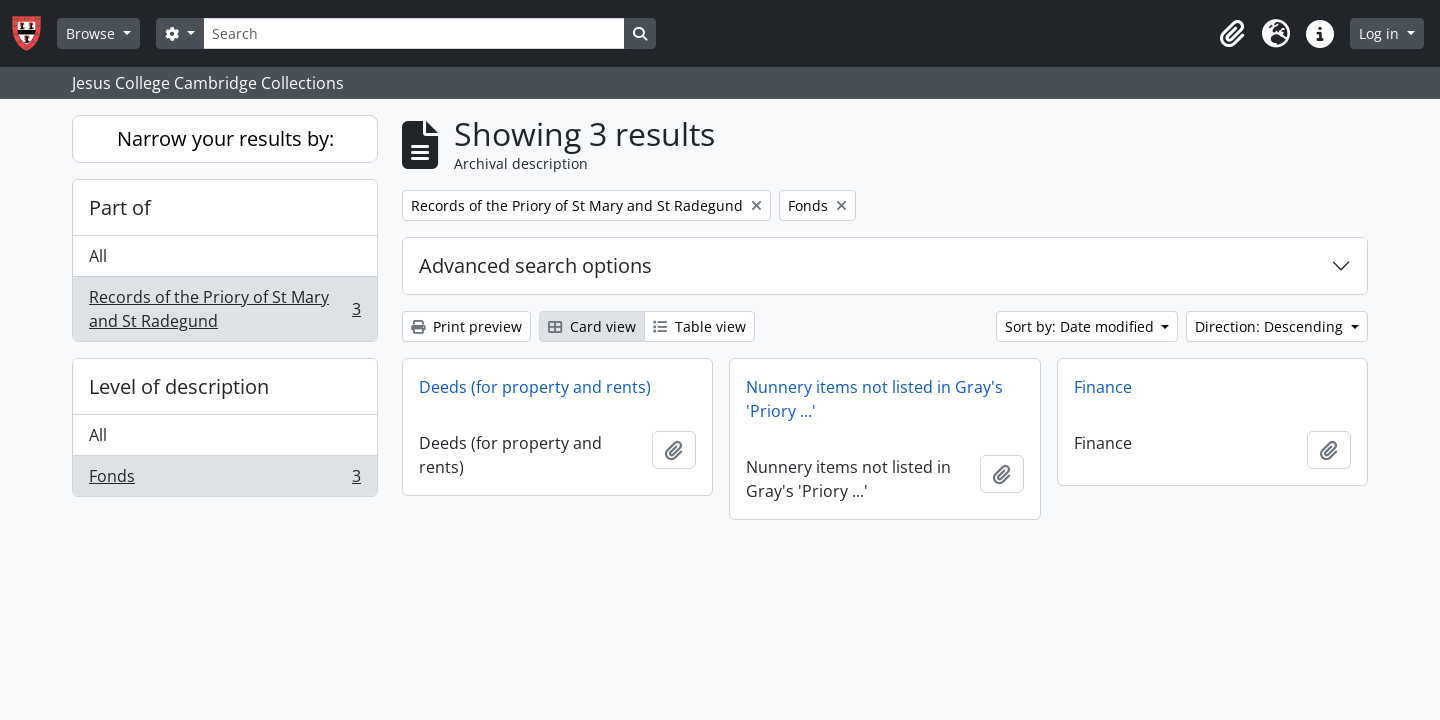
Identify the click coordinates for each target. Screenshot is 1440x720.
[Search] (414, 33)
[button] (1232, 34)
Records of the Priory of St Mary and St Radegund (224, 309)
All (98, 256)
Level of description (179, 386)
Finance (1103, 387)
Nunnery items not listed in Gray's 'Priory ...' (874, 399)
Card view (592, 326)
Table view (699, 326)
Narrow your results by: (225, 138)
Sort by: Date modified (1081, 326)
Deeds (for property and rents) (535, 387)
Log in (1381, 33)
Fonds (224, 480)
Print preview (466, 326)
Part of (120, 207)
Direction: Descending (1271, 326)
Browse (92, 33)
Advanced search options (535, 265)
